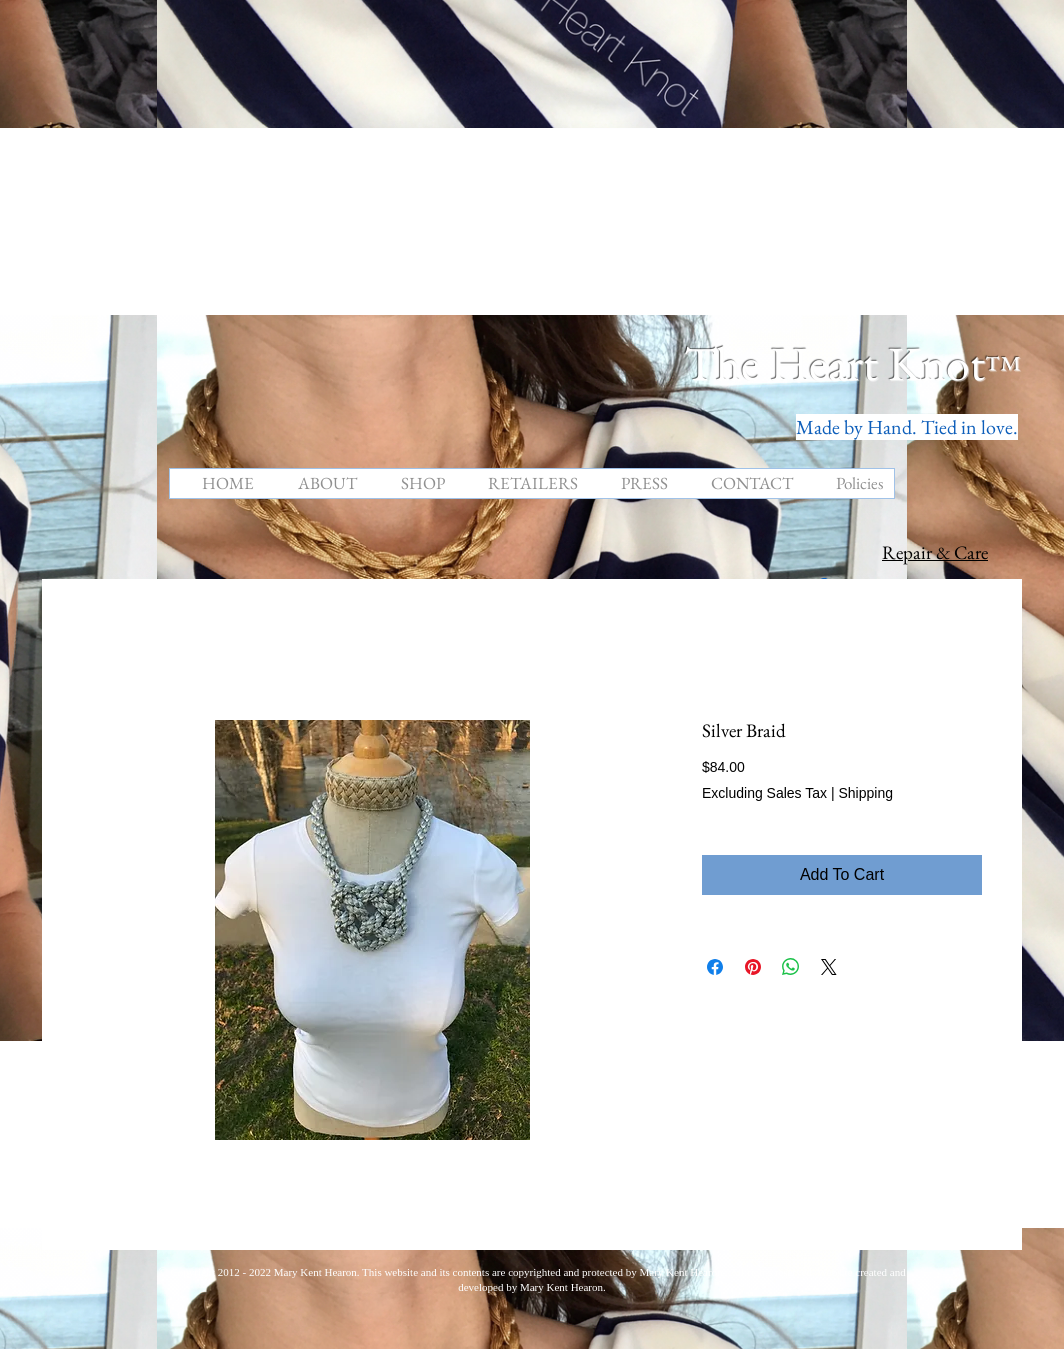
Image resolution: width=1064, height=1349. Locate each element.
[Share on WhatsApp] (791, 967)
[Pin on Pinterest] (753, 967)
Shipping (865, 793)
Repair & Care (935, 552)
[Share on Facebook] (715, 967)
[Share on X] (829, 967)
